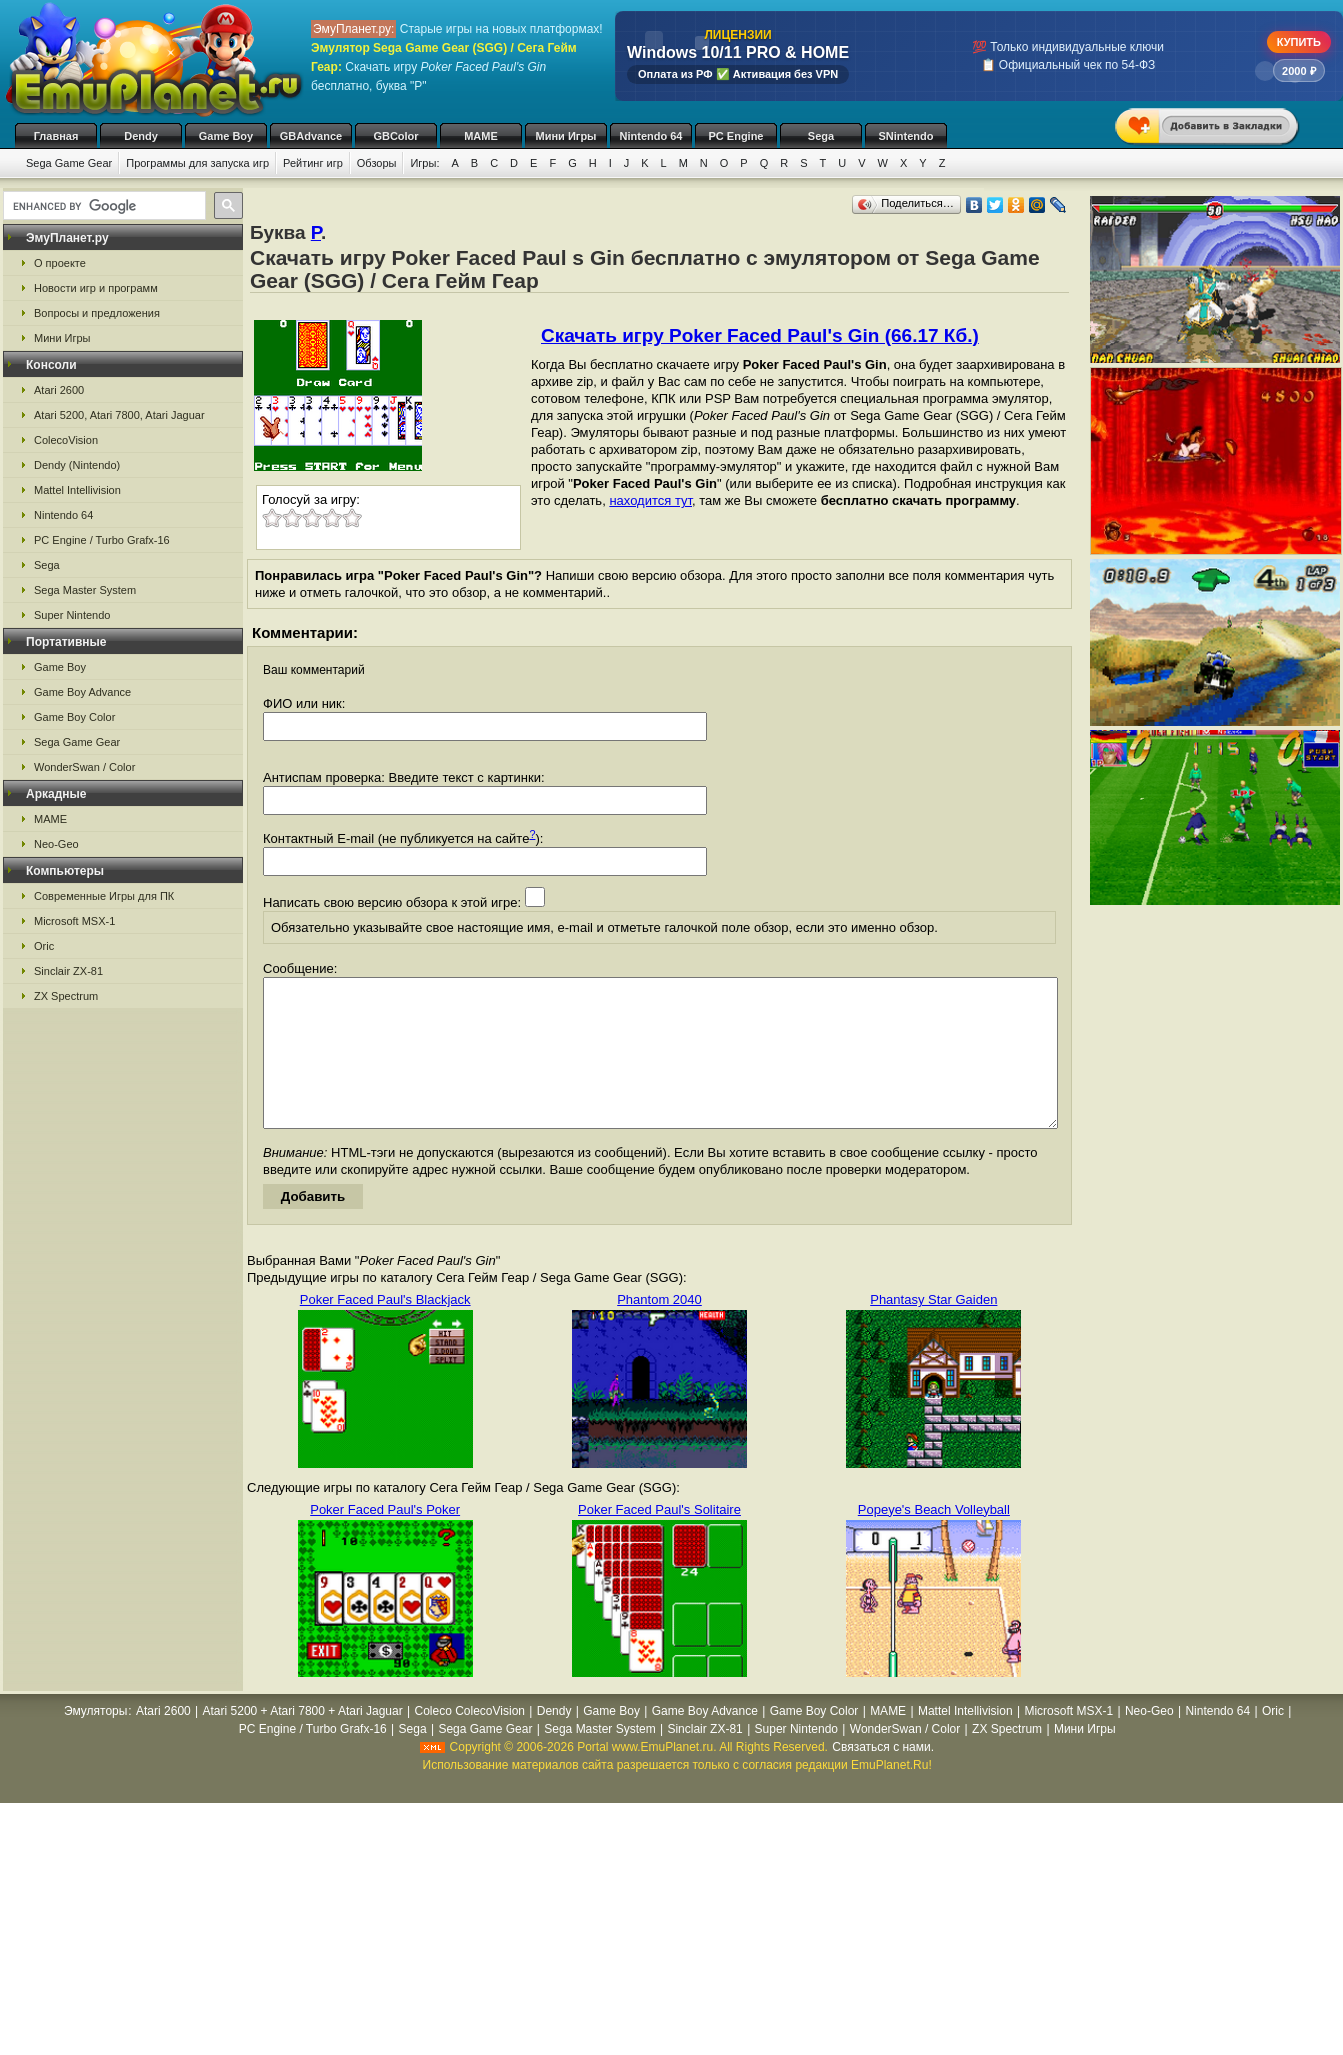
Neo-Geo (56, 844)
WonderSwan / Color (84, 767)
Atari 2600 (59, 390)
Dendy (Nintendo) (77, 465)
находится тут (650, 500)
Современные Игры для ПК (104, 896)
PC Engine (735, 136)
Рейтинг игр (313, 163)
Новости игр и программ (96, 288)
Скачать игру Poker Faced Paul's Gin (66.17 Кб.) (760, 335)
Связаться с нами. (883, 1777)
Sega (821, 136)
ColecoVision (66, 440)
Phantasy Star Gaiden (933, 1329)
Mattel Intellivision (77, 490)
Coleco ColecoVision (469, 1741)
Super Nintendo (72, 615)
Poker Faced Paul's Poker (385, 1539)
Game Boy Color (74, 717)
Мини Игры (566, 136)
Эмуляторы (95, 1741)
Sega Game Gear (69, 163)
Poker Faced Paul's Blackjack (385, 1329)
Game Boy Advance (82, 692)
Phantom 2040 (659, 1329)
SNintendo (906, 136)
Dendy (141, 136)
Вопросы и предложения (97, 313)
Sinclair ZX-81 (68, 971)
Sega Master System (85, 590)
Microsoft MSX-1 (74, 921)
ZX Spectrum (66, 996)
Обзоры (377, 163)
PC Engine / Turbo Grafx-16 (102, 540)
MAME (481, 136)
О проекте (60, 263)
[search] (102, 206)
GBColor (395, 136)
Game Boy (226, 136)
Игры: (424, 163)
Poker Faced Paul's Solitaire (659, 1539)
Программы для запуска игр (197, 163)
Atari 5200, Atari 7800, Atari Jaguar (119, 415)
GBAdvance (311, 136)
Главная (56, 136)
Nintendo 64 (651, 136)
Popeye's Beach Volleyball (934, 1539)
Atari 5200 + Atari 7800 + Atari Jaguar (303, 1741)
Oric (44, 946)
